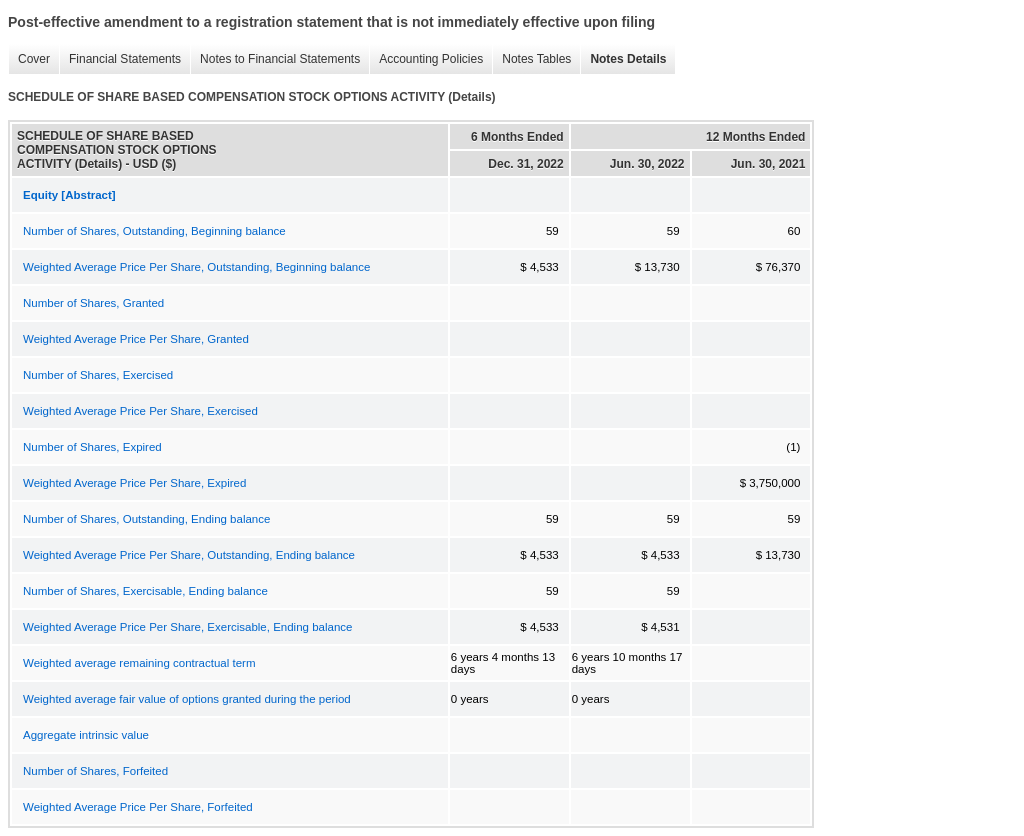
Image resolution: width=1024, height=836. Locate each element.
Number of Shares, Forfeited (95, 771)
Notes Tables (531, 59)
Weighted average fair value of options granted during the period (187, 699)
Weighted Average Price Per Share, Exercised (140, 411)
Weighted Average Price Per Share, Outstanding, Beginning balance (196, 267)
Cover (29, 59)
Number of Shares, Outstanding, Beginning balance (154, 231)
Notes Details (623, 59)
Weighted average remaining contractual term (139, 663)
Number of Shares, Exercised (98, 375)
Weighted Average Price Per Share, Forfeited (138, 807)
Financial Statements (120, 59)
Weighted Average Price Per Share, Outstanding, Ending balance (189, 555)
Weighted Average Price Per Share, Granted (136, 339)
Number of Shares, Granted (93, 303)
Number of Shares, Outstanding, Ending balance (146, 519)
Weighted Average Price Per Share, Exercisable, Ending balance (187, 627)
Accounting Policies (426, 59)
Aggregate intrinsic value (86, 735)
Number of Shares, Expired (92, 447)
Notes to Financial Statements (275, 59)
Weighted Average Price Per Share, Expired (134, 483)
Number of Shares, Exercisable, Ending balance (145, 591)
